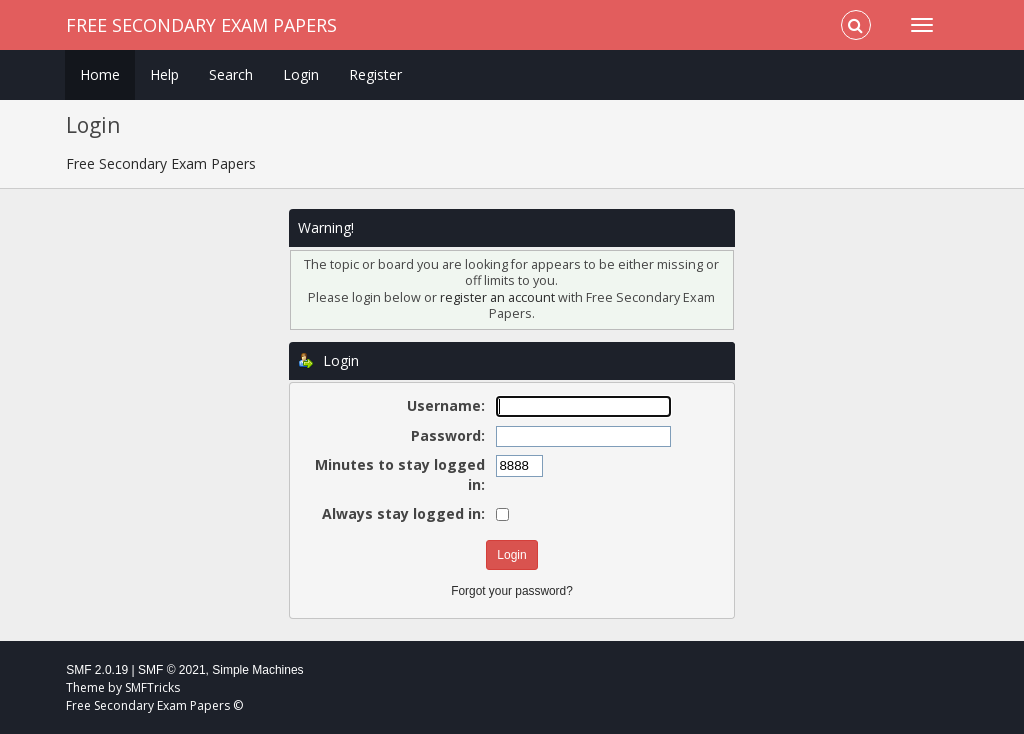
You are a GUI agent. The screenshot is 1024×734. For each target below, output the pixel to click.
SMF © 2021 (172, 670)
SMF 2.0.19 (97, 670)
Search (231, 74)
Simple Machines (257, 670)
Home (100, 74)
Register (375, 74)
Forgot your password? (512, 591)
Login (301, 74)
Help (164, 74)
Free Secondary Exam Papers (201, 25)
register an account (497, 297)
